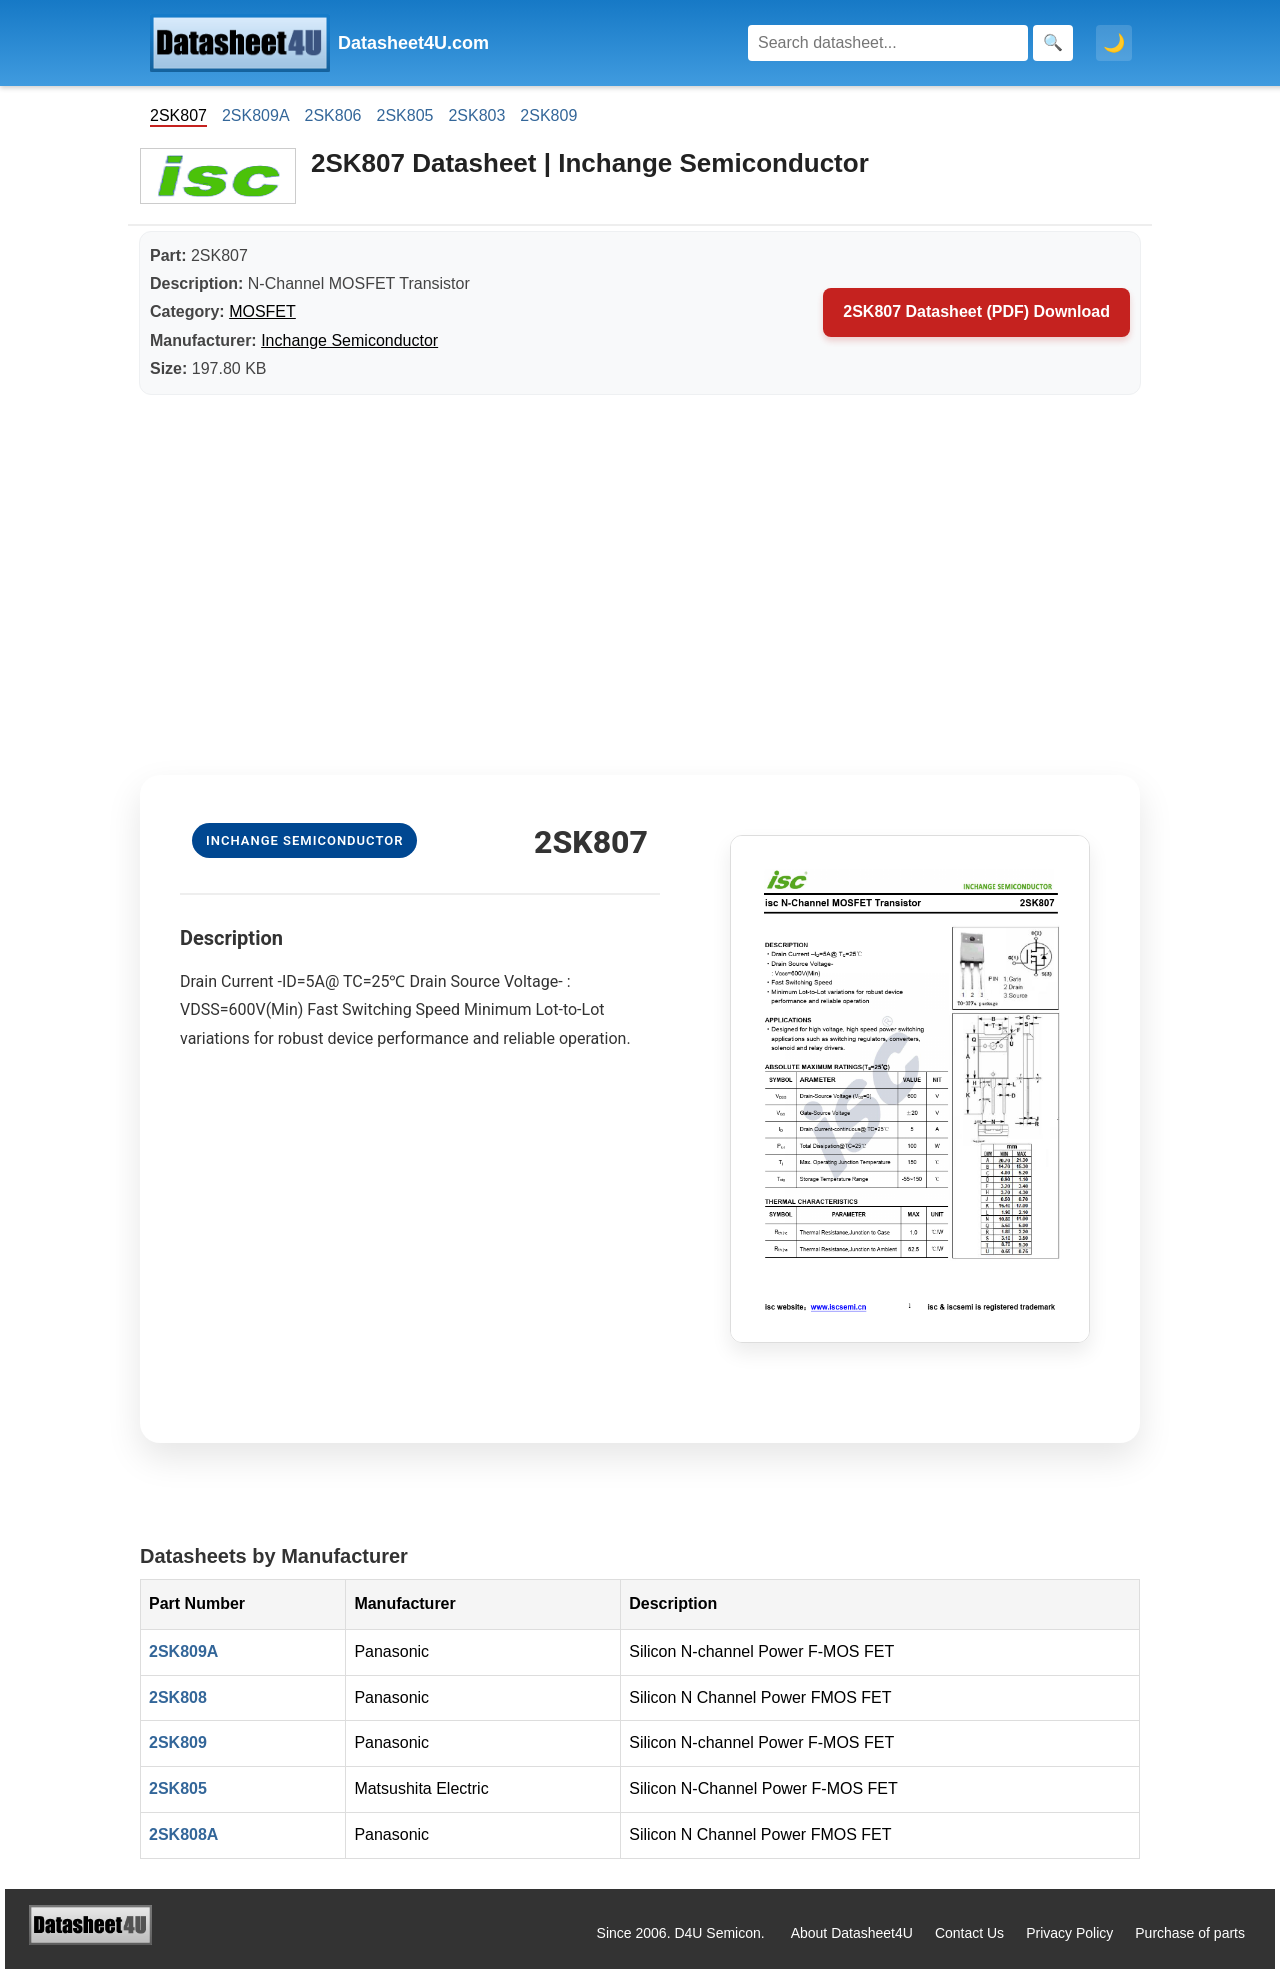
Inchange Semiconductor (349, 340)
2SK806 (333, 115)
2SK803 (476, 115)
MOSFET (262, 311)
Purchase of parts (1190, 1933)
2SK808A (183, 1834)
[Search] (888, 43)
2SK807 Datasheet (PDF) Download (976, 311)
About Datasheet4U (852, 1933)
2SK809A (256, 115)
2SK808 (178, 1697)
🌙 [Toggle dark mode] (1114, 43)
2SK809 (548, 115)
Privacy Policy (1069, 1933)
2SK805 (404, 115)
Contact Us (969, 1933)
